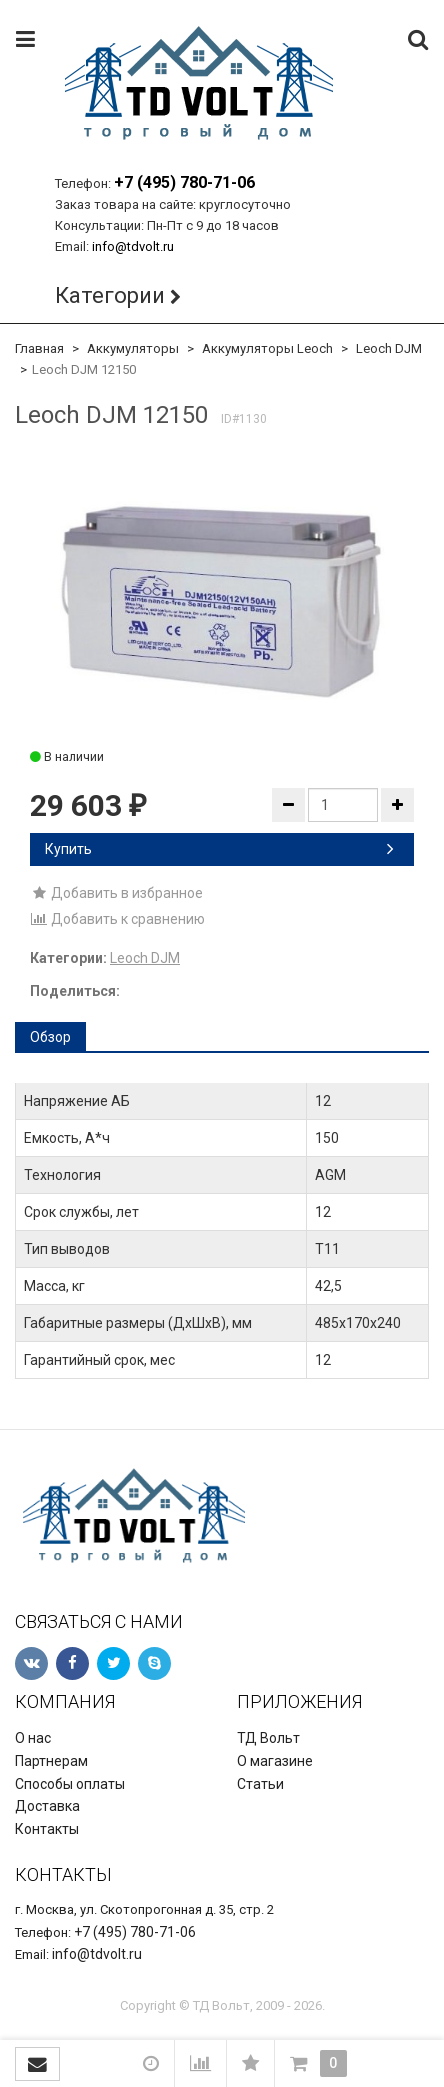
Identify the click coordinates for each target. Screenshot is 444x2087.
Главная (39, 348)
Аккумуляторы (133, 348)
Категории (110, 295)
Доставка (47, 1806)
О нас (33, 1738)
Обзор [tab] (50, 1037)
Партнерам (51, 1761)
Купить (219, 849)
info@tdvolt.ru (133, 246)
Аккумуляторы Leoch (267, 348)
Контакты (47, 1829)
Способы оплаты (70, 1784)
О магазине (275, 1761)
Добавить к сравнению (117, 919)
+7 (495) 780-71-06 (184, 182)
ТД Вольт (268, 1738)
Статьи (260, 1784)
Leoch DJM (389, 348)
